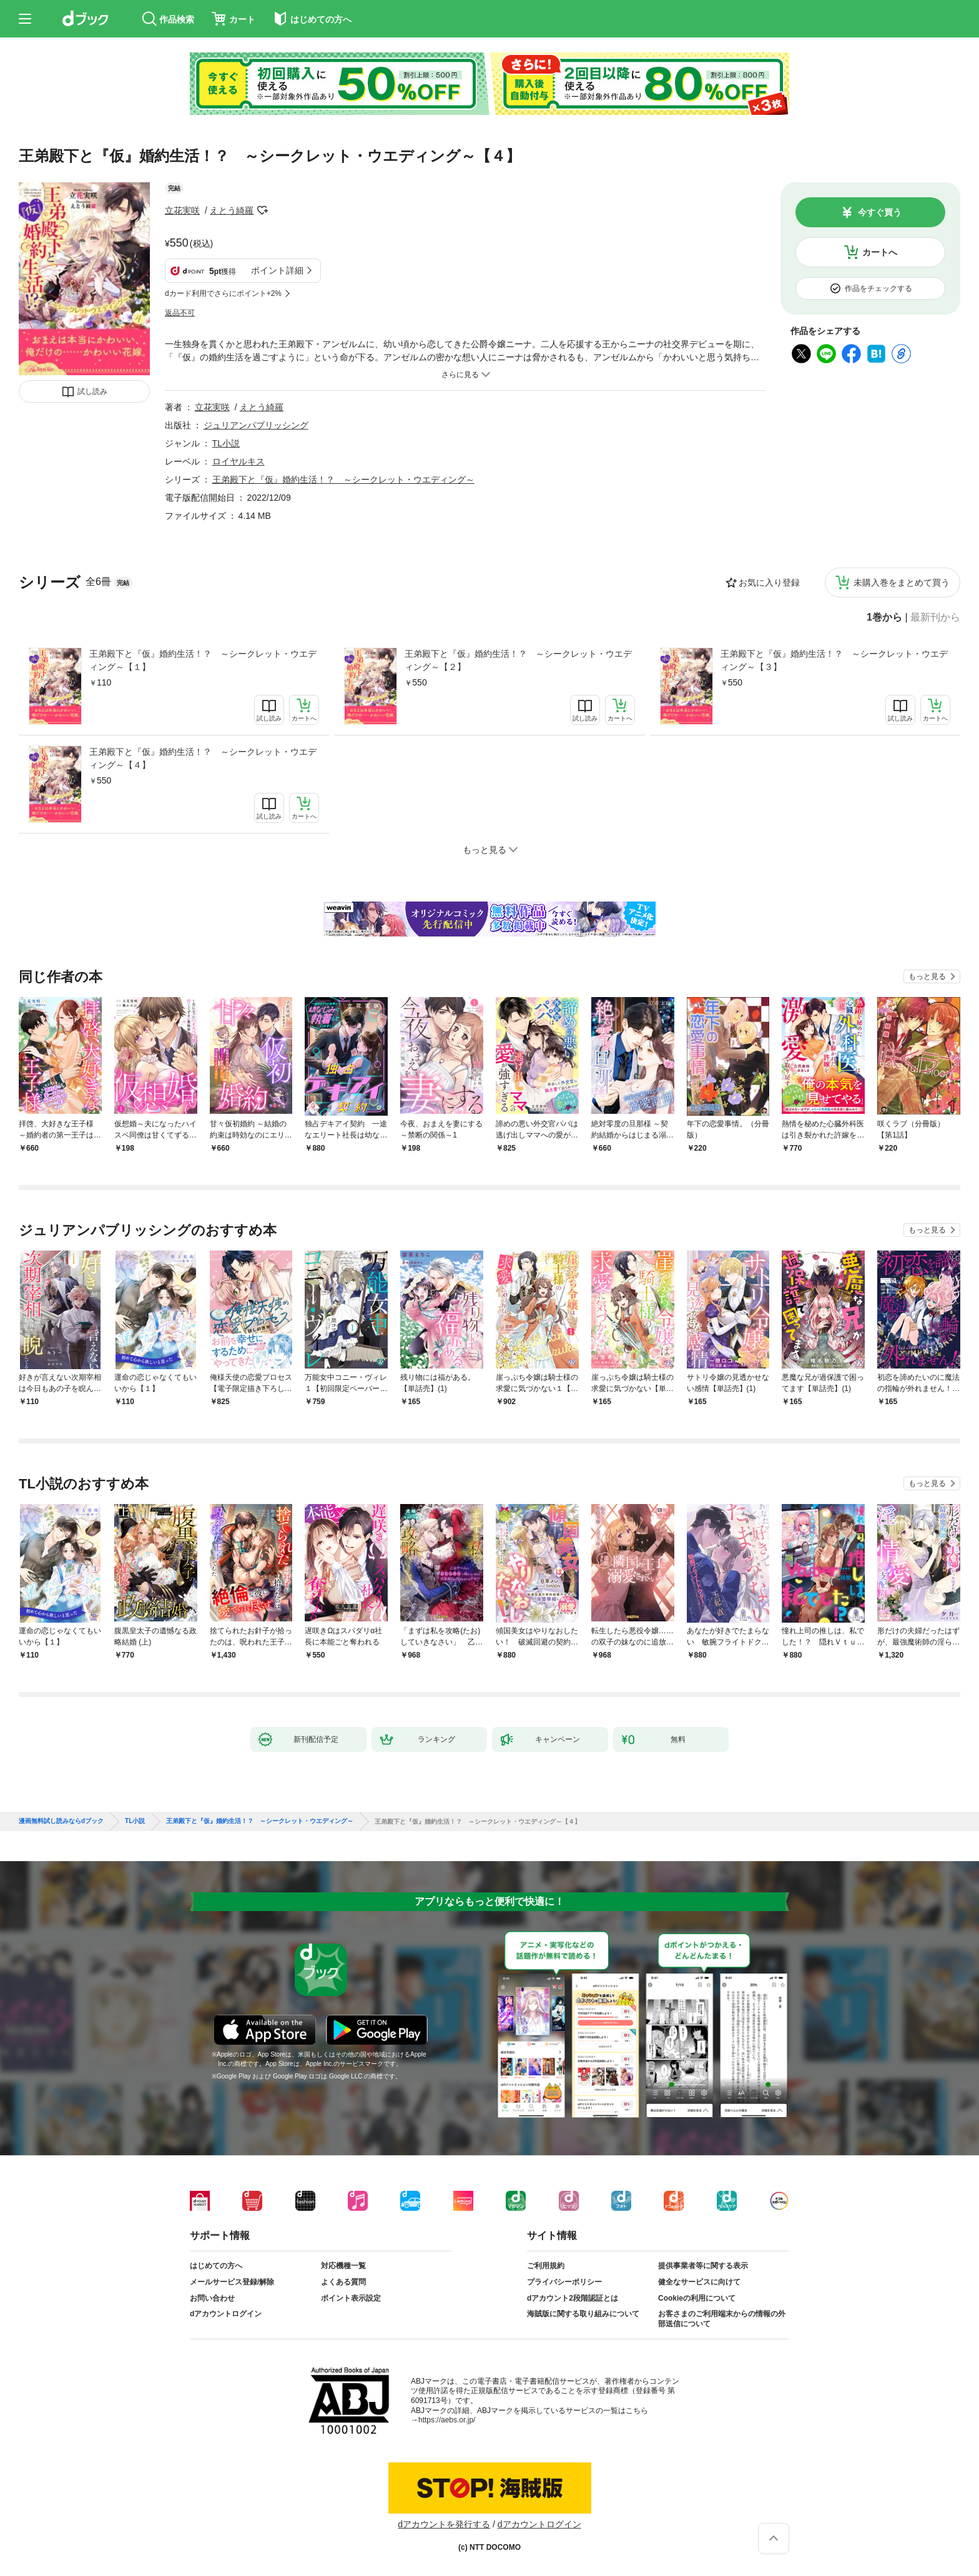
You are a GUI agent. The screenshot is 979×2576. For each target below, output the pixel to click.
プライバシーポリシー (564, 2282)
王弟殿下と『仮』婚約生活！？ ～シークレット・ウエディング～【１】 (203, 660)
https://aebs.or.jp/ (446, 2420)
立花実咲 (182, 210)
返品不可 (180, 312)
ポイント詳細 (277, 270)
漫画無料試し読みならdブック (61, 1821)
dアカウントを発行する (444, 2524)
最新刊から (935, 617)
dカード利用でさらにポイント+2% (223, 293)
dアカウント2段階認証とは (572, 2298)
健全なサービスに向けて (699, 2282)
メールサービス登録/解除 (232, 2282)
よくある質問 (343, 2282)
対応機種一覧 (343, 2265)
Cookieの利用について (696, 2298)
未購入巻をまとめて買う (902, 582)
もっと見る (927, 976)
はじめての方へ (216, 2265)
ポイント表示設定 (351, 2298)
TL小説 (226, 443)
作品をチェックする (878, 288)
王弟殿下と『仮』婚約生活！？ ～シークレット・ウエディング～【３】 (834, 660)
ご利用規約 (545, 2265)
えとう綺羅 (231, 210)
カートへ (879, 252)
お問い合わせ (212, 2298)
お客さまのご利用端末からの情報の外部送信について (721, 2318)
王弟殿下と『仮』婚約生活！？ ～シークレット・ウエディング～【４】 (203, 758)
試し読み (92, 391)
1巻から (884, 617)
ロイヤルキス (238, 461)
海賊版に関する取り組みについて (583, 2313)
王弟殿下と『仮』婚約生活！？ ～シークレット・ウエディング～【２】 (518, 660)
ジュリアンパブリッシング (256, 425)
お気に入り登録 (769, 582)
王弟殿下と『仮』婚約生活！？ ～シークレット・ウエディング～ (343, 479)
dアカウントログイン (226, 2313)
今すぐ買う (880, 212)
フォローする (262, 210)
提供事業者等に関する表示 (703, 2265)
